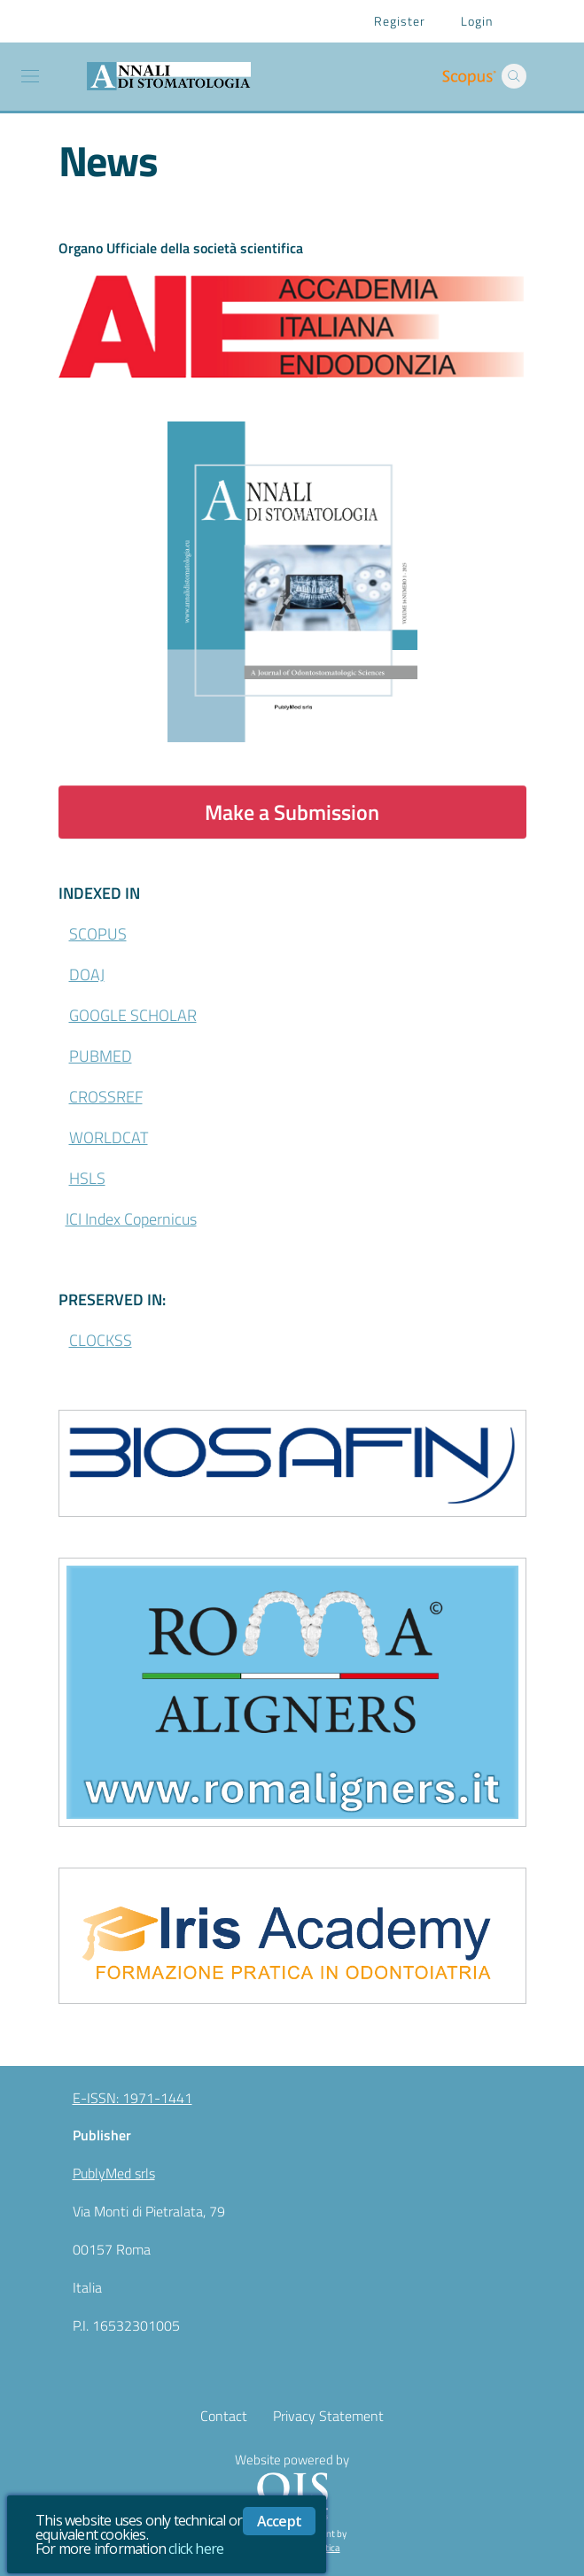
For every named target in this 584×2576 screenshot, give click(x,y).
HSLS (87, 1178)
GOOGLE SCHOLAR (133, 1015)
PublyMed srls (114, 2173)
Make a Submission (292, 812)
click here (195, 2548)
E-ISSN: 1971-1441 (132, 2097)
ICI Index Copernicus (131, 1219)
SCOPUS (98, 934)
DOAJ (87, 974)
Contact (223, 2415)
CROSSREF (106, 1097)
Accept (279, 2521)
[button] (514, 76)
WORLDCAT (108, 1137)
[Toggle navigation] (30, 76)
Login (477, 21)
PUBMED (100, 1056)
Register (399, 21)
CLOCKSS (100, 1340)
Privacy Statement (328, 2415)
